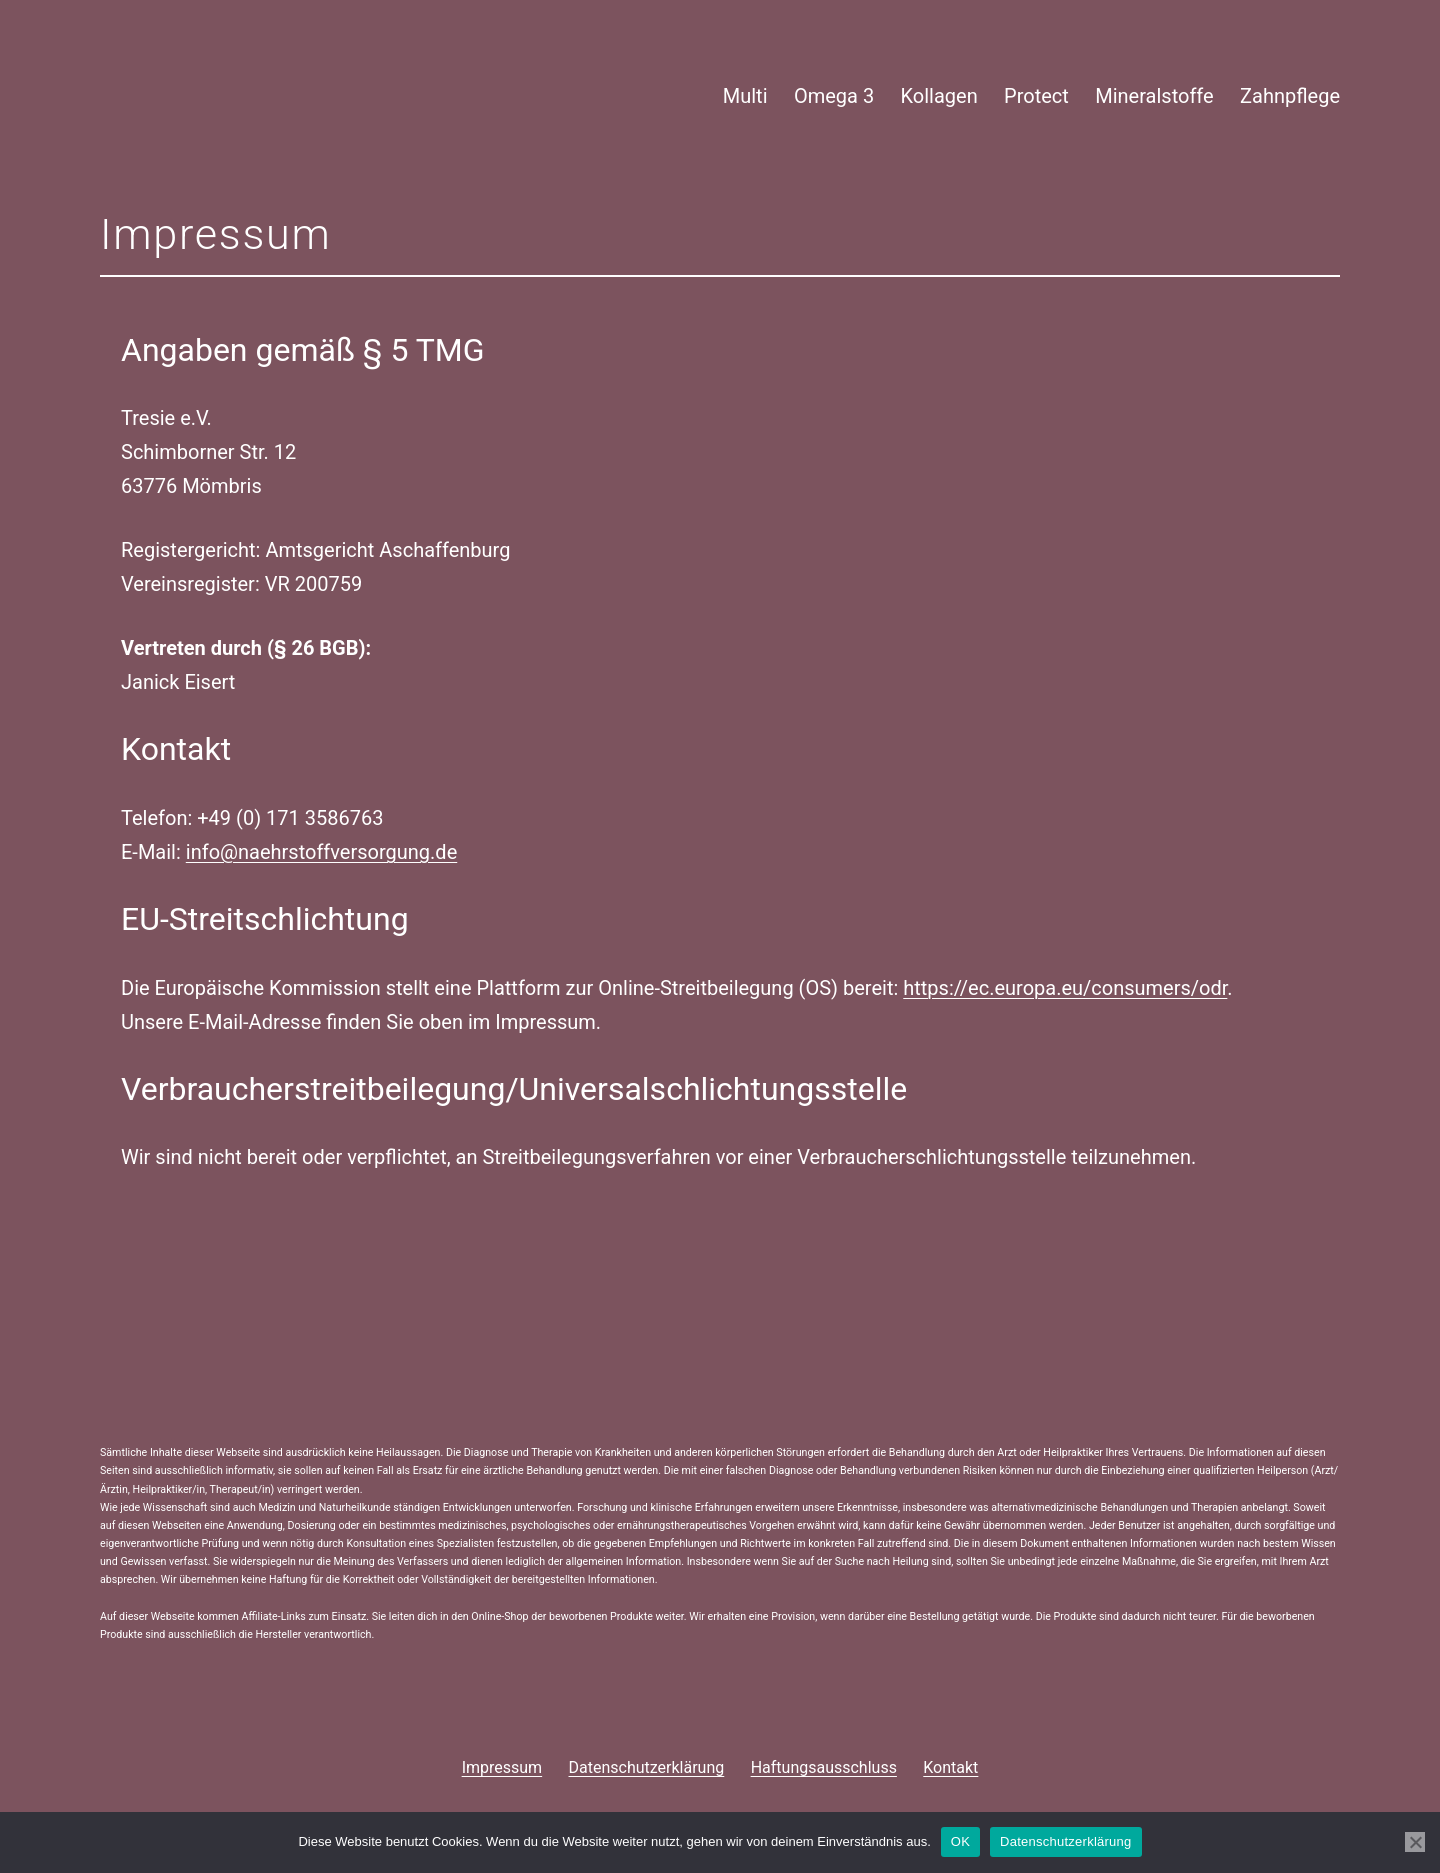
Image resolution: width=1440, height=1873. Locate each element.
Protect (1036, 96)
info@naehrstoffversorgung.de (321, 852)
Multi (745, 96)
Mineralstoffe (1154, 96)
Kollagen (939, 96)
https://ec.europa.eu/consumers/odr (1065, 988)
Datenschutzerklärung (1065, 1841)
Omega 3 (834, 96)
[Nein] (1415, 1842)
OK (960, 1841)
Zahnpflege (1290, 96)
